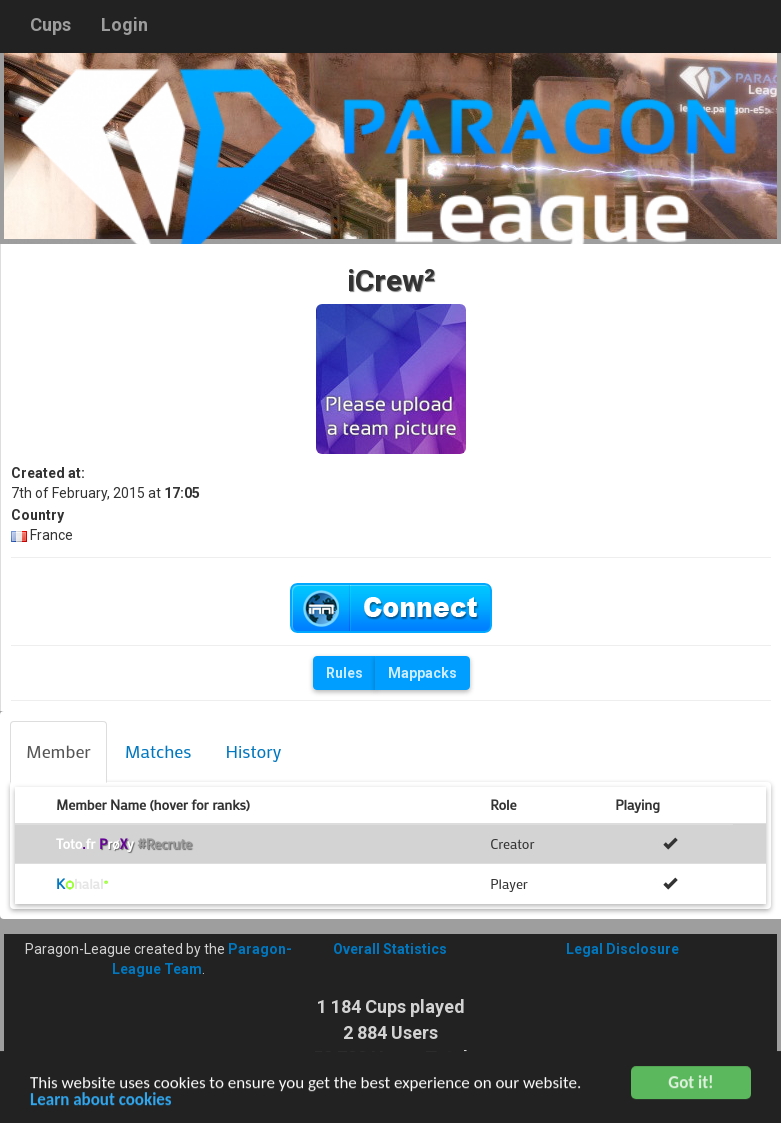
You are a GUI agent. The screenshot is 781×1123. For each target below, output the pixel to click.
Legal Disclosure (622, 949)
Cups (50, 24)
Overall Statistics (390, 949)
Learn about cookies (101, 1103)
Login (124, 24)
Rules (344, 673)
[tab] (58, 752)
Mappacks (422, 673)
